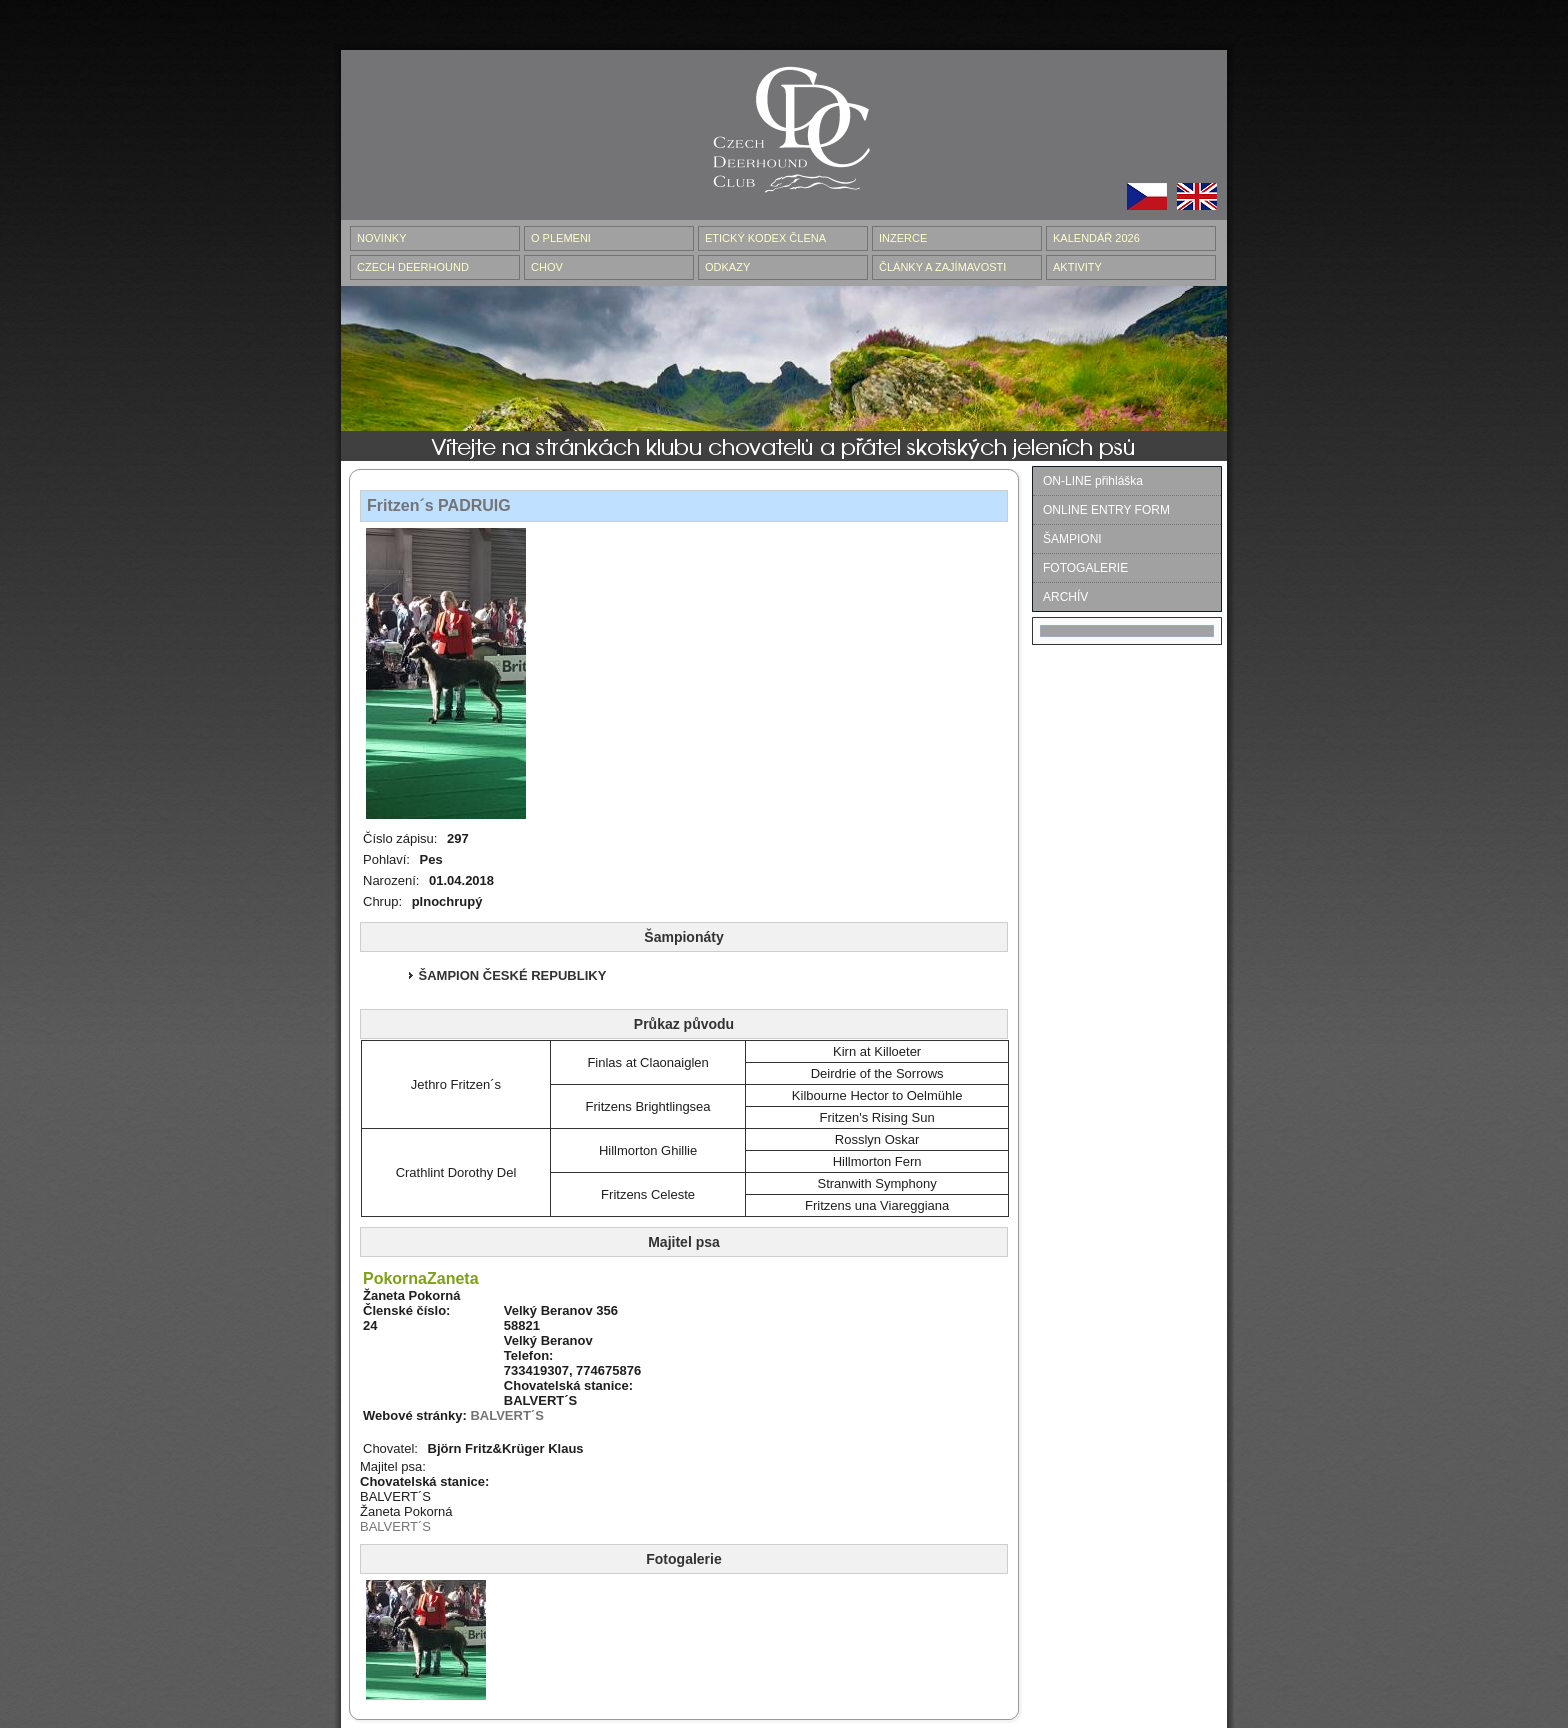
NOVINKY (382, 238)
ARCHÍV (1065, 597)
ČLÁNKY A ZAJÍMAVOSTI (942, 267)
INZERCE (903, 238)
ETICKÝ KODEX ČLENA (765, 238)
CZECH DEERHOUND (413, 267)
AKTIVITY (1077, 267)
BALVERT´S (506, 1415)
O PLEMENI (561, 238)
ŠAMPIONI (1072, 539)
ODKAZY (727, 267)
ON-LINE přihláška (1093, 481)
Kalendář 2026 (1096, 238)
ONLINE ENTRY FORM (1106, 510)
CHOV (547, 267)
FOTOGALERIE (1085, 568)
